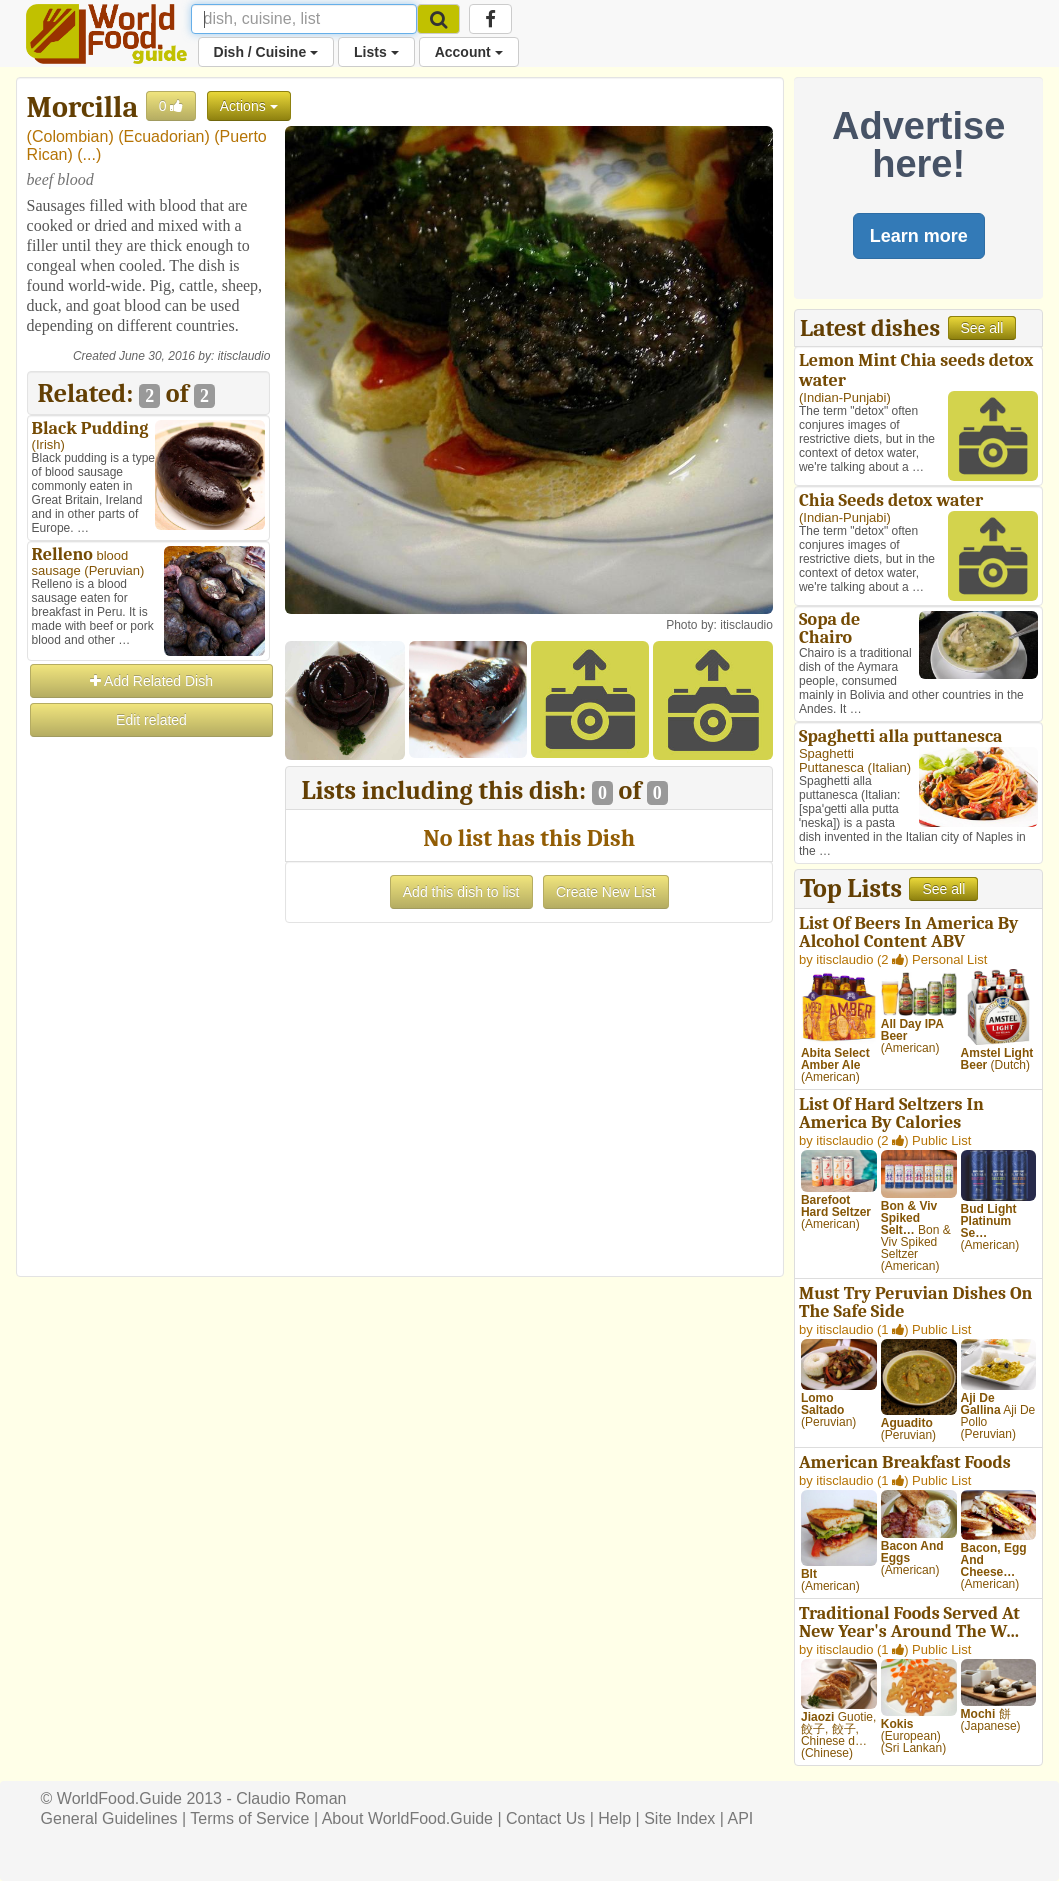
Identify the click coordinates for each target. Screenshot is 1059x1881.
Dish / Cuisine (266, 52)
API (741, 1818)
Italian (889, 767)
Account (469, 52)
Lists (376, 52)
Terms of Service (249, 1818)
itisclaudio (244, 356)
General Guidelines (109, 1818)
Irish (48, 444)
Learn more (919, 236)
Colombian (70, 136)
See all (982, 328)
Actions (249, 106)
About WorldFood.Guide (407, 1818)
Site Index (679, 1818)
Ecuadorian (164, 136)
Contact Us (545, 1818)
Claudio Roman (291, 1798)
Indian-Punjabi (844, 397)
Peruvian (114, 570)
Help (614, 1818)
